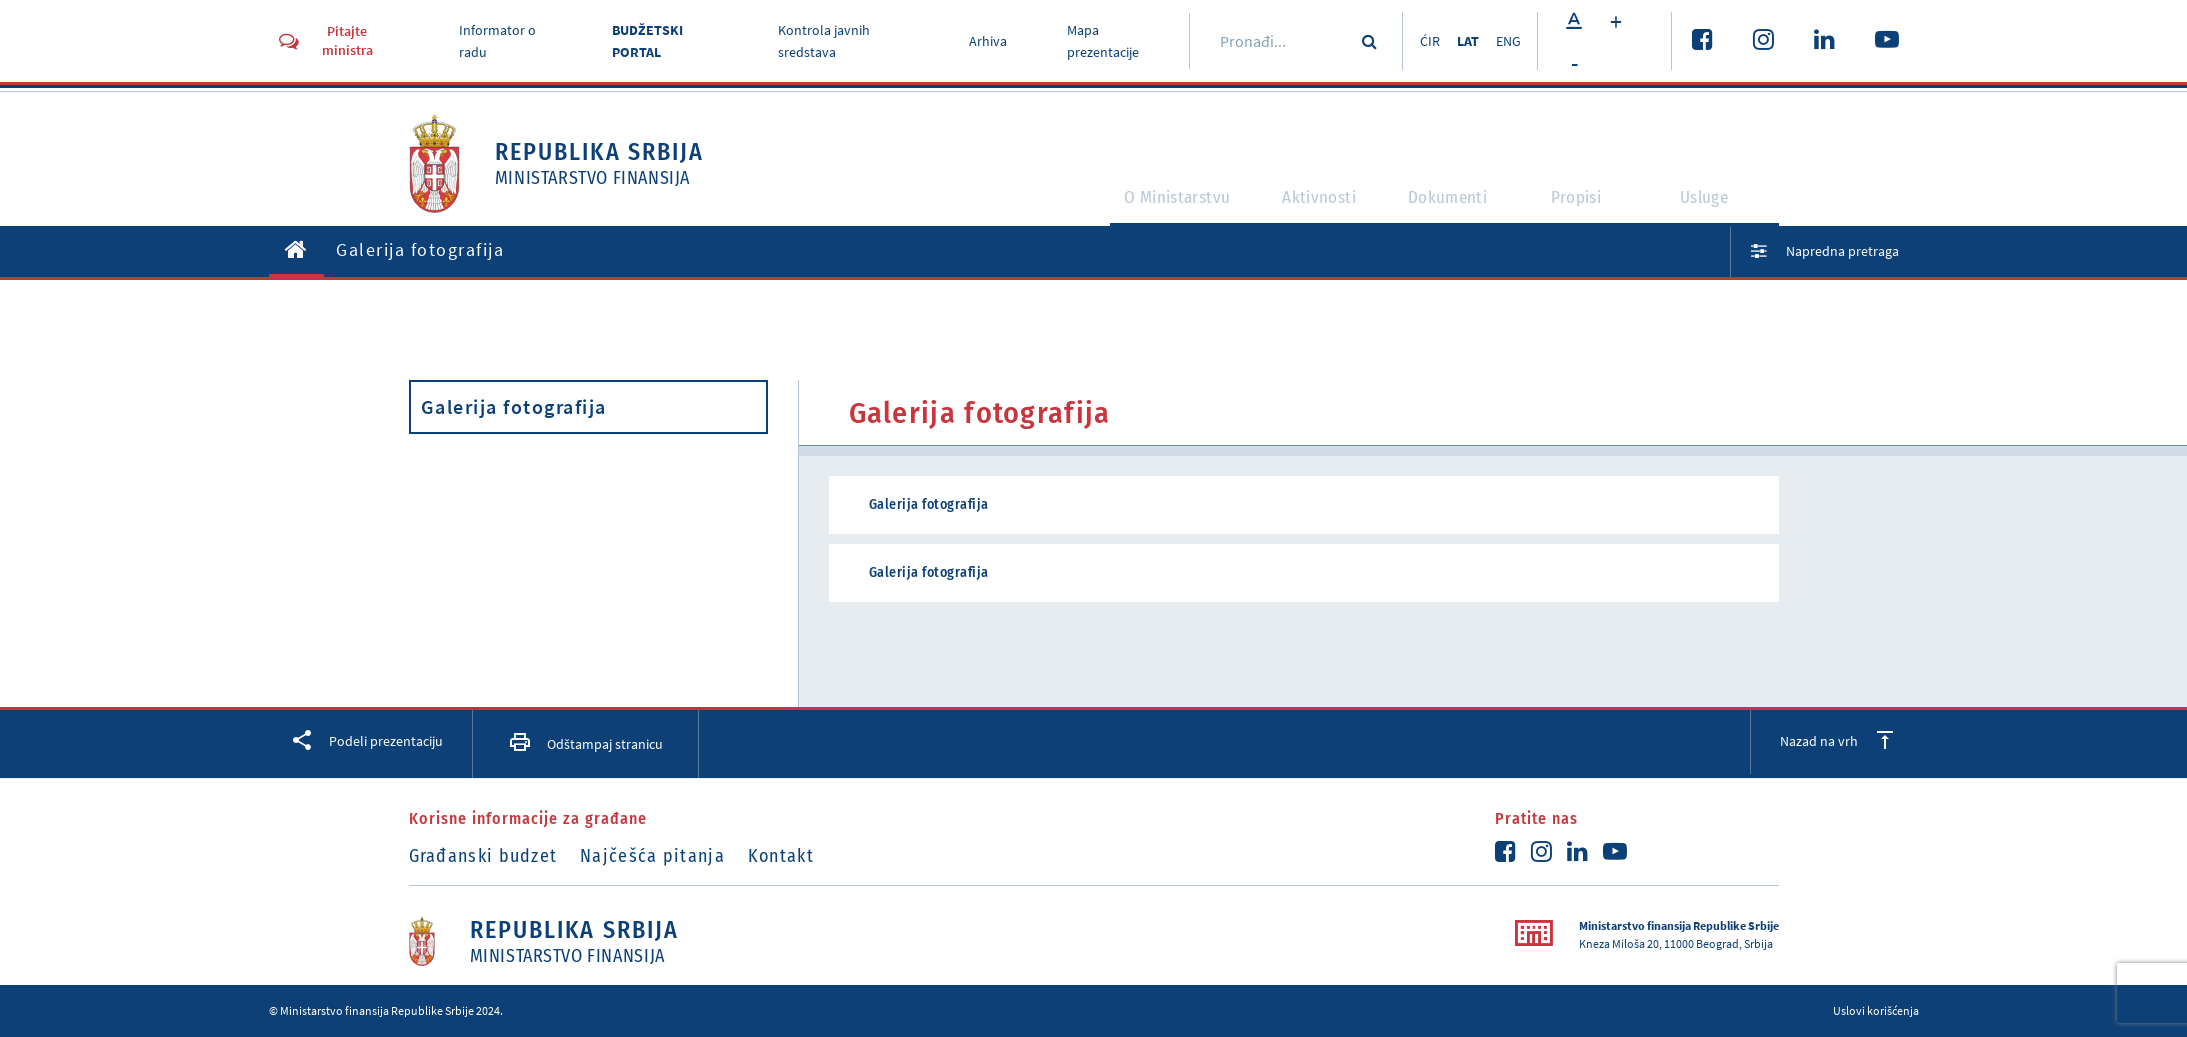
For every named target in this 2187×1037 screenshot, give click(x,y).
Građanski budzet (483, 856)
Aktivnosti (1300, 206)
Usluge (1714, 206)
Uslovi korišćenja (1876, 1010)
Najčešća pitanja (666, 856)
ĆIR (1416, 41)
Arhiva (980, 41)
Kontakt (809, 856)
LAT (1461, 41)
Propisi (1586, 206)
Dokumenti (1448, 206)
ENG (1508, 41)
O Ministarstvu (1134, 206)
